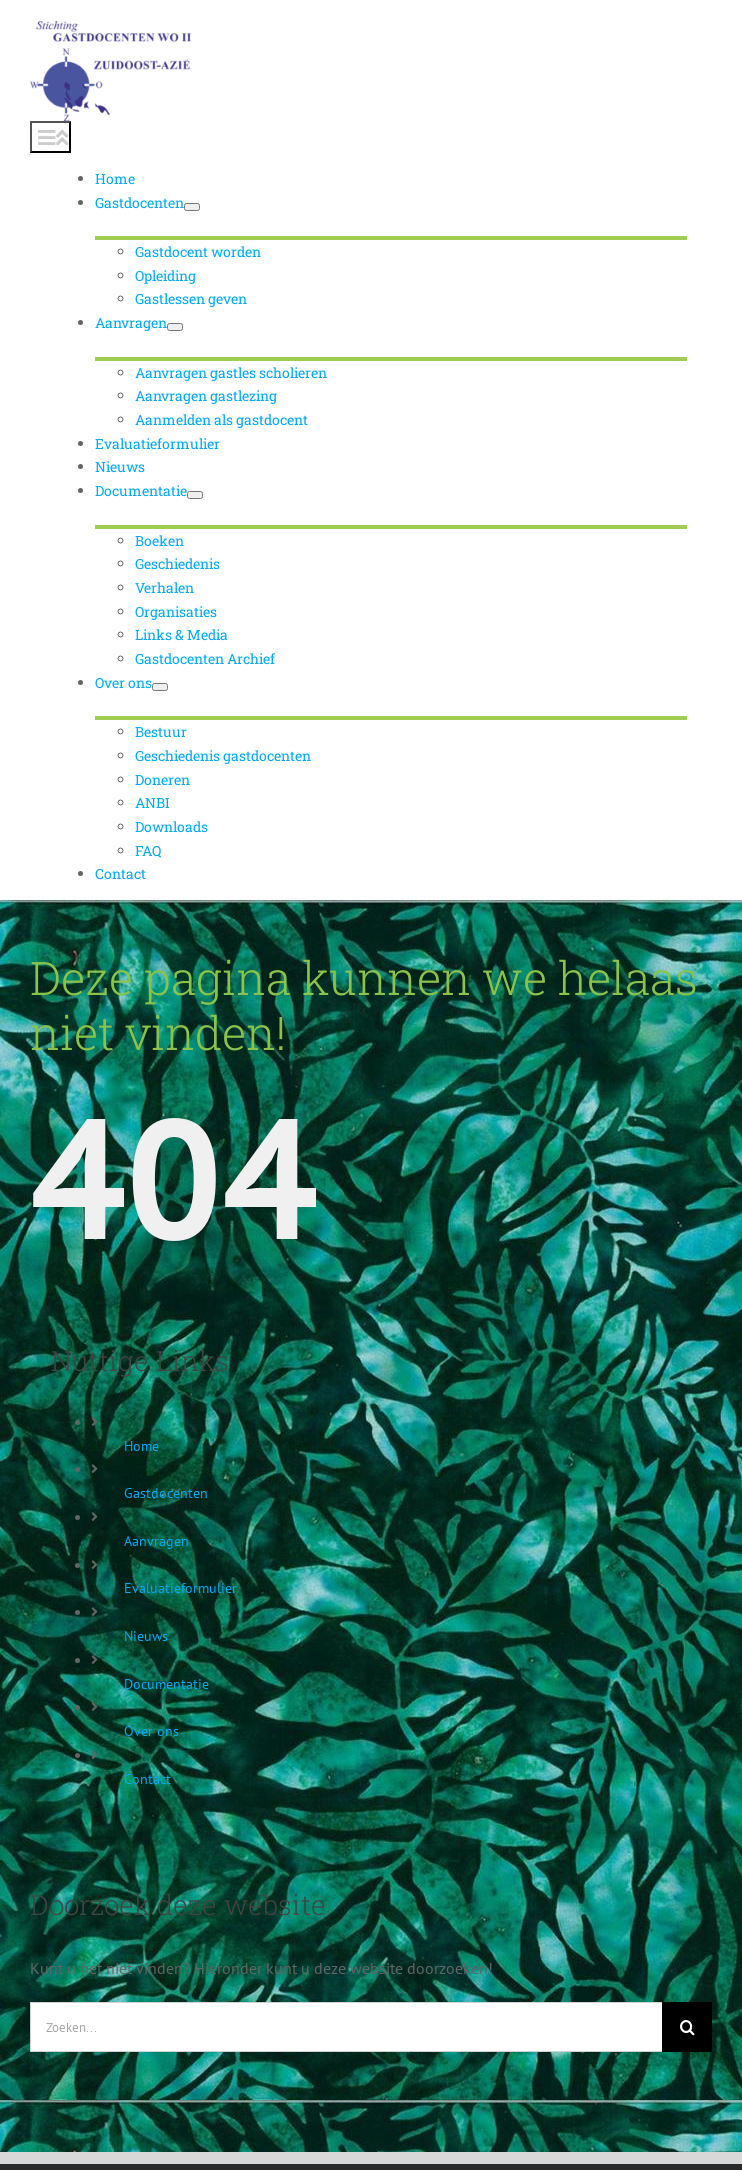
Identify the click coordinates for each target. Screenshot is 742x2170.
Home (141, 1446)
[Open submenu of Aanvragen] (175, 327)
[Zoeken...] (346, 2027)
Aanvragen (156, 1541)
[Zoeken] (687, 2027)
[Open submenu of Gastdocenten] (192, 207)
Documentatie (166, 1684)
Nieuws (146, 1636)
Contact (147, 1779)
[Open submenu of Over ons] (160, 687)
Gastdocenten (166, 1493)
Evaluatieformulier (180, 1588)
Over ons (151, 1731)
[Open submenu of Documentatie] (195, 495)
